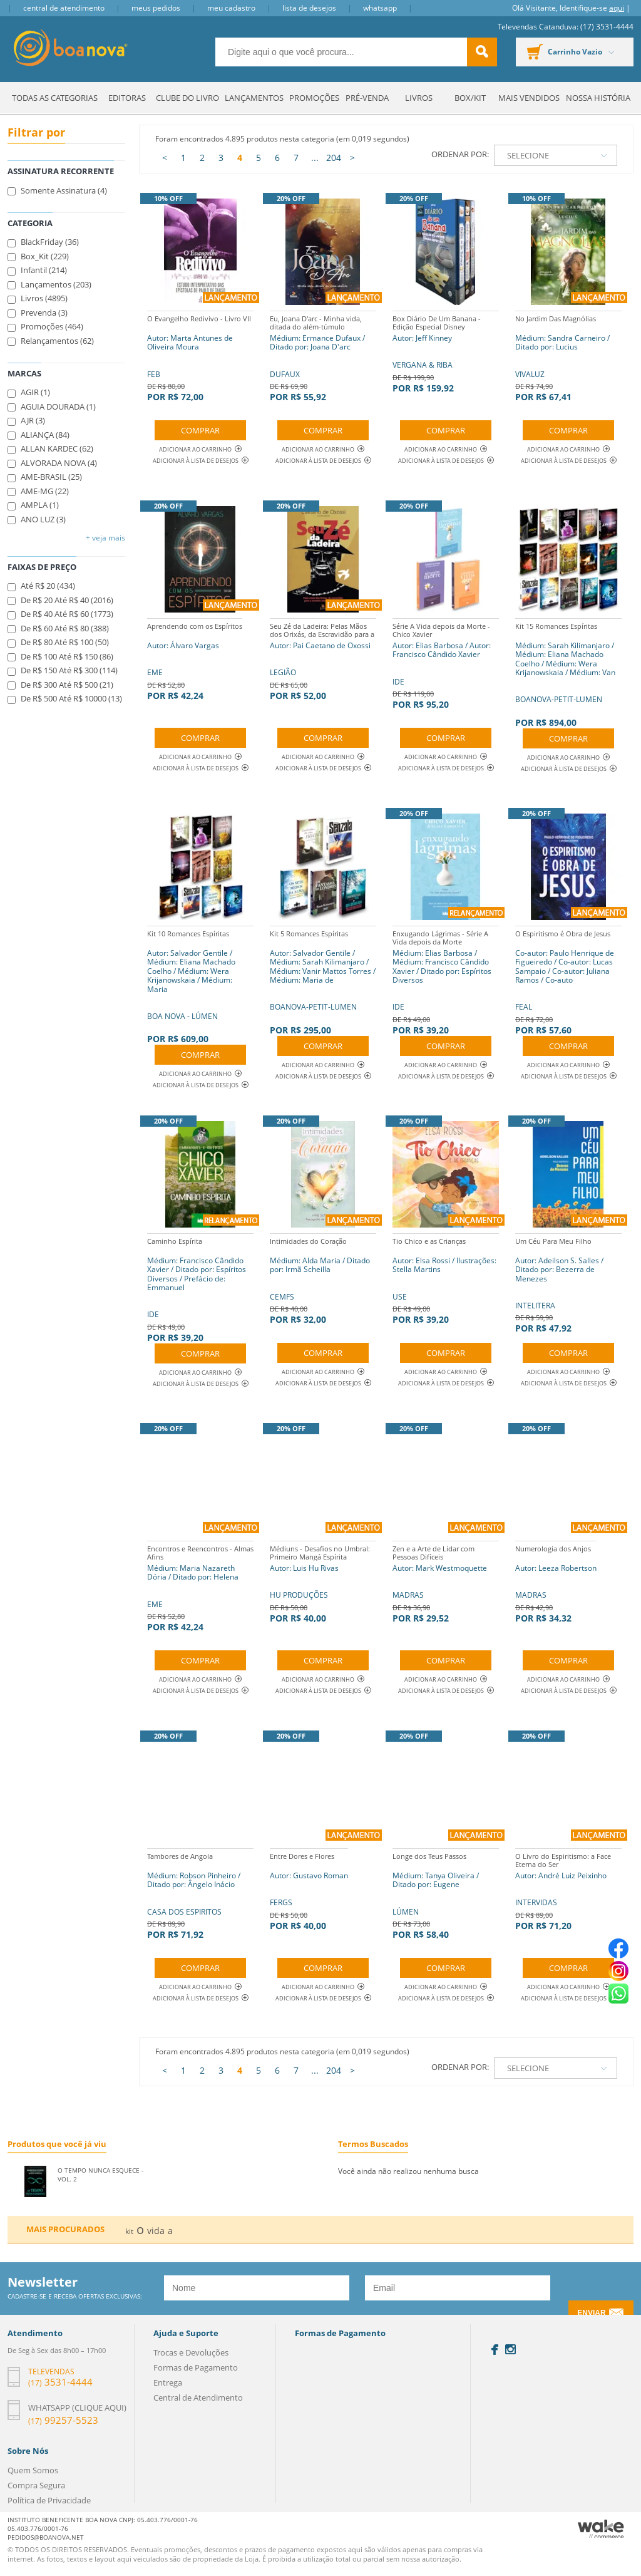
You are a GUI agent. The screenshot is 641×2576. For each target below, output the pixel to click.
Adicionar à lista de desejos (195, 461)
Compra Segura (36, 2485)
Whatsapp (380, 8)
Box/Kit (470, 97)
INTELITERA (568, 1283)
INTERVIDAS (568, 1890)
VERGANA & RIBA (445, 352)
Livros (419, 97)
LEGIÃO (323, 659)
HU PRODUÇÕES (323, 1582)
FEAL (568, 981)
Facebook (494, 2349)
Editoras (127, 97)
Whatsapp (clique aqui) (77, 2407)
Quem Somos (33, 2470)
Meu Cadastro (231, 8)
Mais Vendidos (529, 97)
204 (333, 157)
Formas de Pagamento (195, 2367)
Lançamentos (254, 97)
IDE (445, 664)
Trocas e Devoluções (190, 2352)
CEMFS (323, 1279)
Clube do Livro (187, 97)
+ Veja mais (105, 537)
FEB (200, 357)
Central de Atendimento (64, 8)
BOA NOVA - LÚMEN (200, 985)
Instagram (510, 2349)
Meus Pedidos (155, 8)
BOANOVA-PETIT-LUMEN (568, 673)
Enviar (591, 2313)
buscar (482, 52)
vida (156, 2231)
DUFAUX (323, 357)
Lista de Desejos (309, 8)
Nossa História (598, 97)
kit (129, 2231)
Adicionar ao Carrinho (200, 449)
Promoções (314, 97)
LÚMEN (445, 1894)
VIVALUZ (568, 357)
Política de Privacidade (49, 2500)
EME (194, 659)
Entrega (167, 2382)
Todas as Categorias (55, 97)
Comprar (200, 430)
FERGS (309, 1890)
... (315, 157)
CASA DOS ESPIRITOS (200, 1894)
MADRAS (445, 1582)
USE (445, 1279)
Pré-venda (367, 97)
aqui (616, 8)
